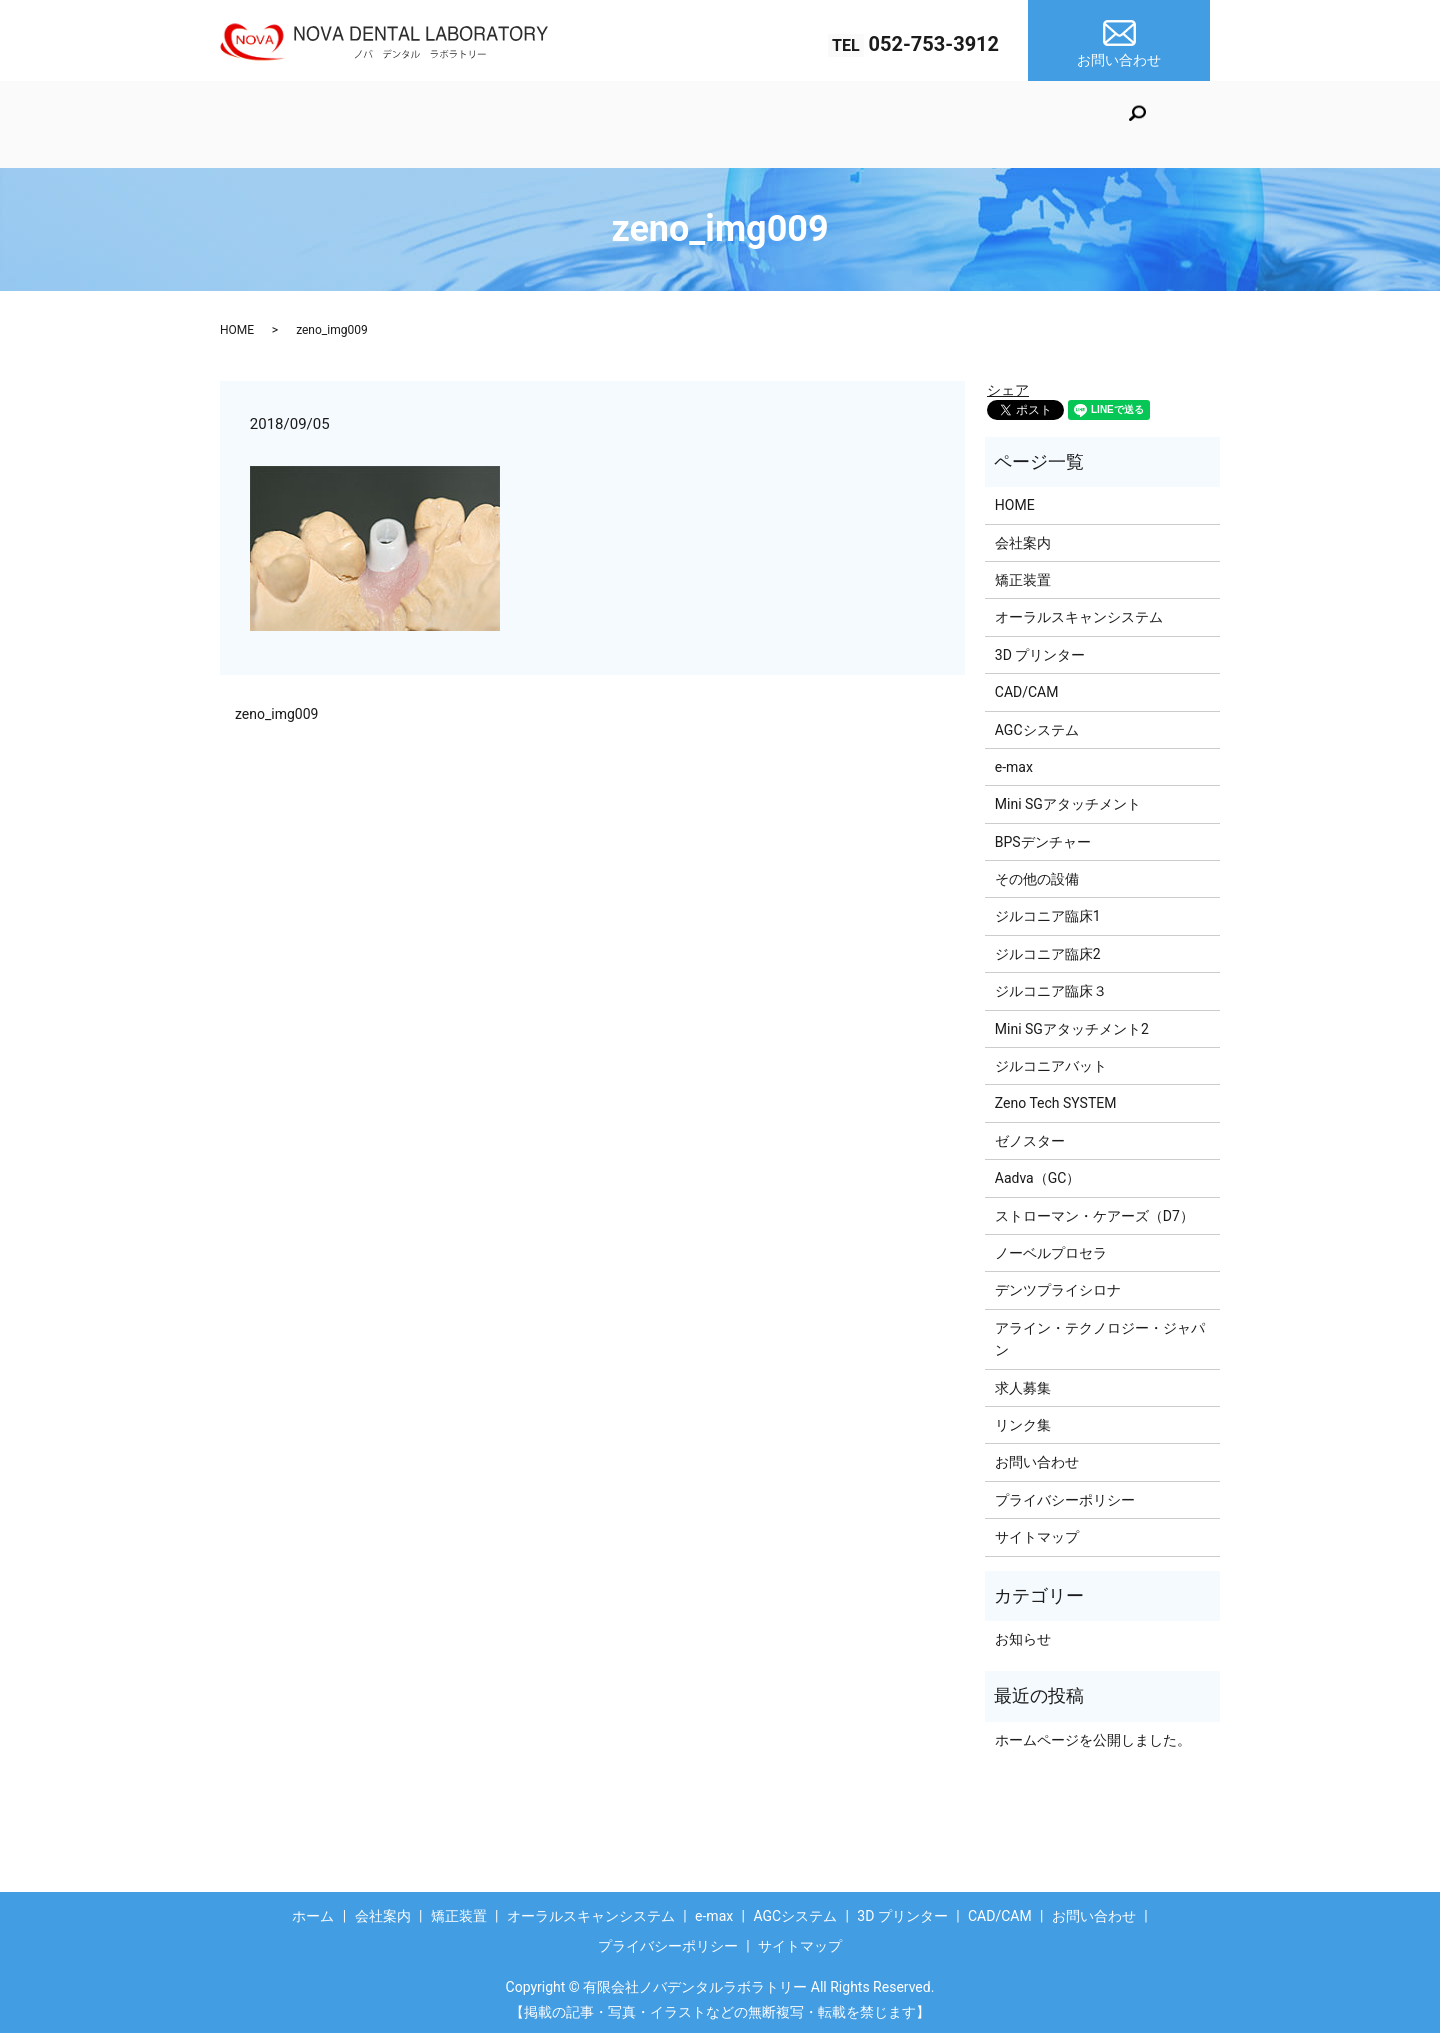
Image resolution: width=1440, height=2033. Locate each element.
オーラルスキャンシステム (623, 124)
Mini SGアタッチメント (1068, 798)
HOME (237, 323)
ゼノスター (1030, 1134)
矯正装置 (463, 124)
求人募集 (1023, 1381)
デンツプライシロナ (1058, 1284)
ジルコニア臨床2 (1048, 947)
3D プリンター (1000, 124)
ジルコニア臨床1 (1048, 910)
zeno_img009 (276, 707)
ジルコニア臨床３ (1051, 985)
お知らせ (1023, 1633)
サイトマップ (1037, 1531)
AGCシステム (871, 124)
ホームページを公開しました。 (1093, 1733)
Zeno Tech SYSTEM (1056, 1097)
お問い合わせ (1037, 1456)
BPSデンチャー (1043, 835)
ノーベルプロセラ (1051, 1247)
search (1203, 127)
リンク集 (1023, 1419)
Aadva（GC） (1038, 1172)
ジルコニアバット (1051, 1060)
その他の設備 (1037, 873)
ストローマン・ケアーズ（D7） (1094, 1209)
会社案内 (359, 124)
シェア (1008, 383)
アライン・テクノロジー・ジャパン (1100, 1332)
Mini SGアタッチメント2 (1072, 1022)
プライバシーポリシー (1065, 1493)
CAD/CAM (1119, 124)
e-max (768, 124)
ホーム (268, 124)
